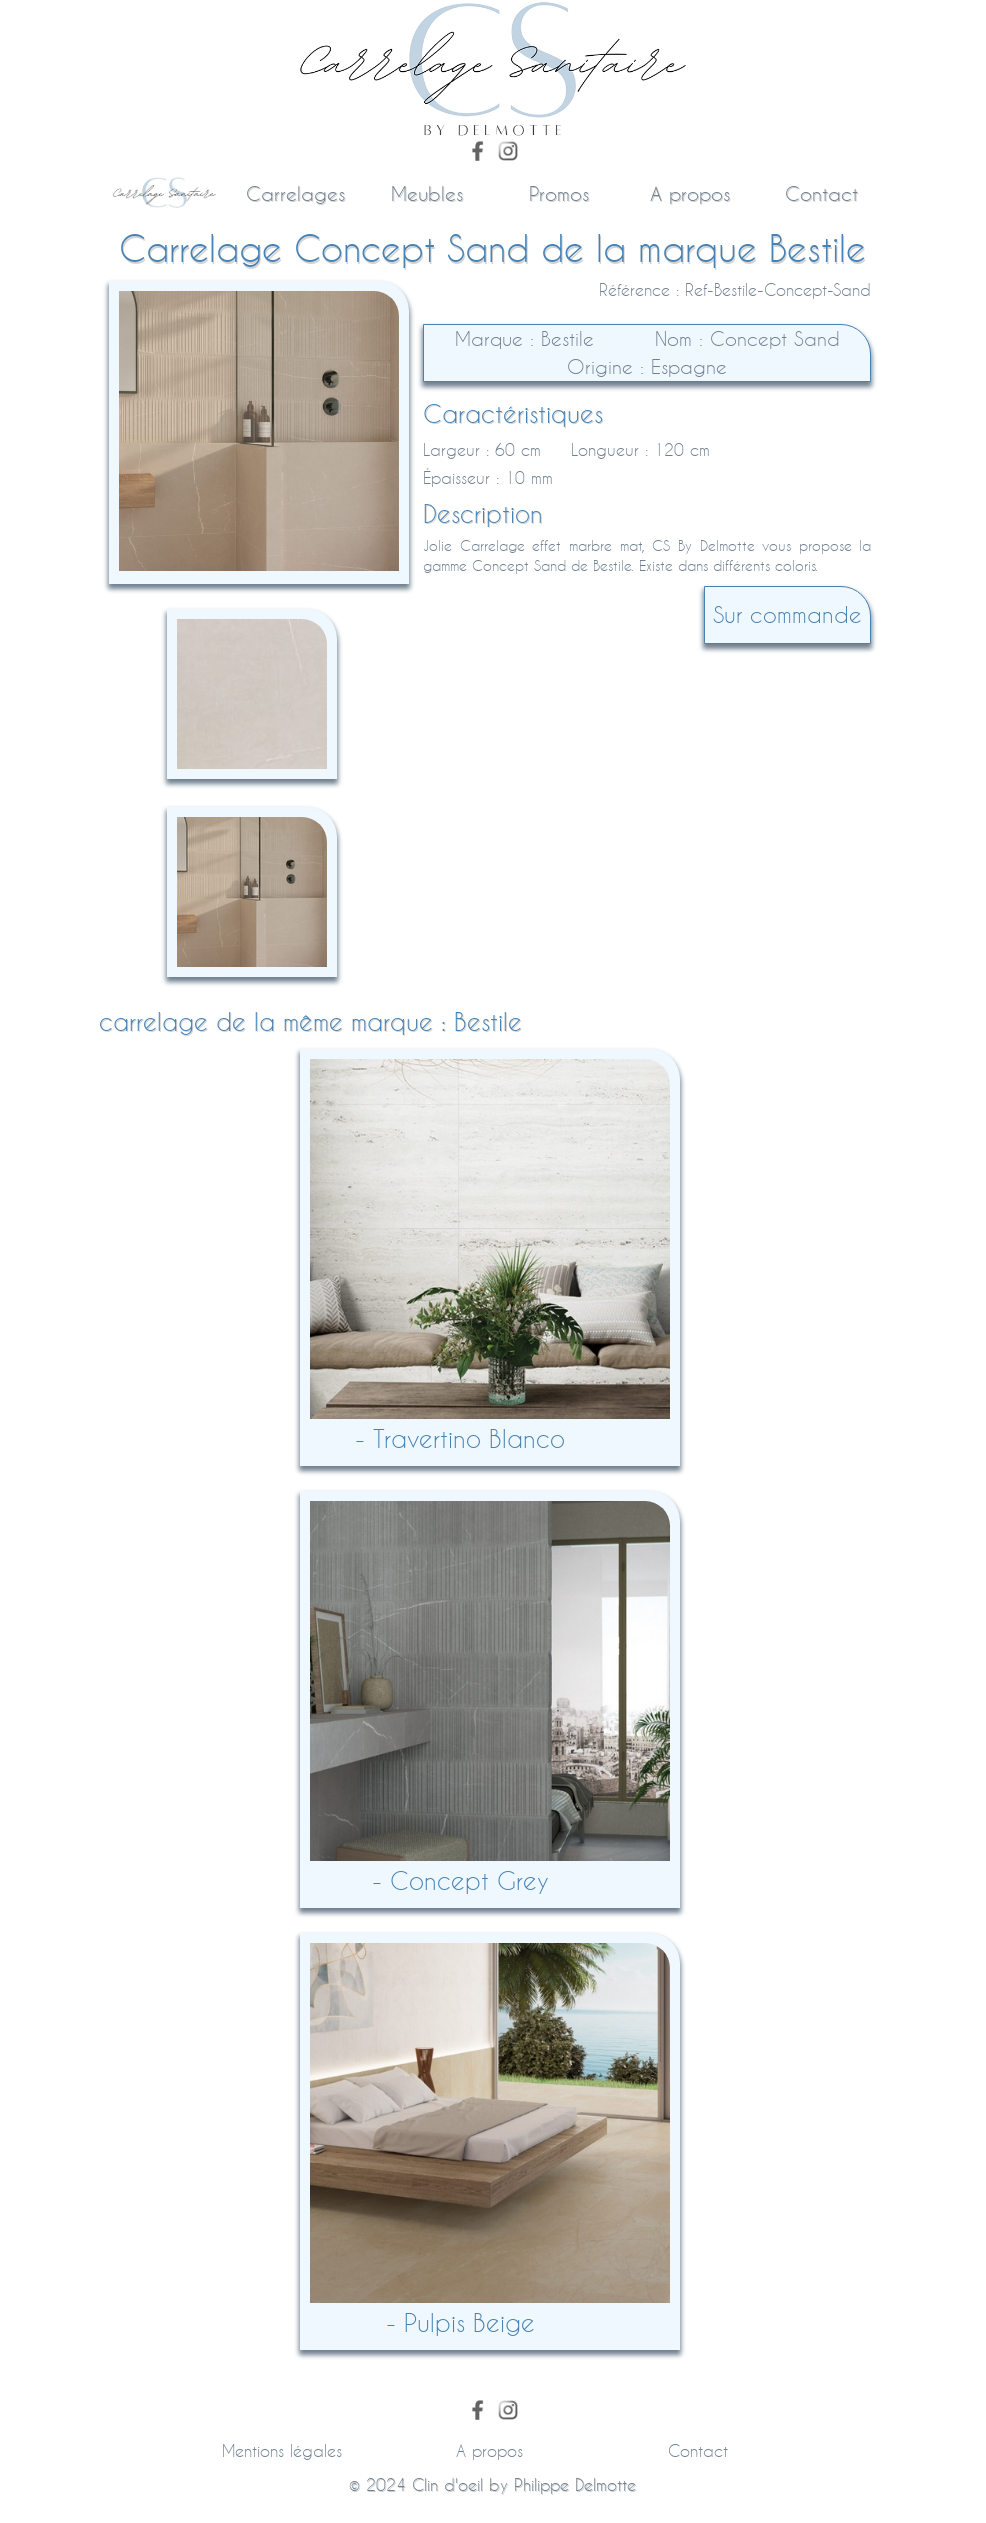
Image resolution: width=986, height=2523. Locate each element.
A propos (690, 193)
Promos (559, 193)
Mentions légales (282, 2450)
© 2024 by (492, 2484)
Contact (821, 193)
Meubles (427, 193)
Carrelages (295, 193)
